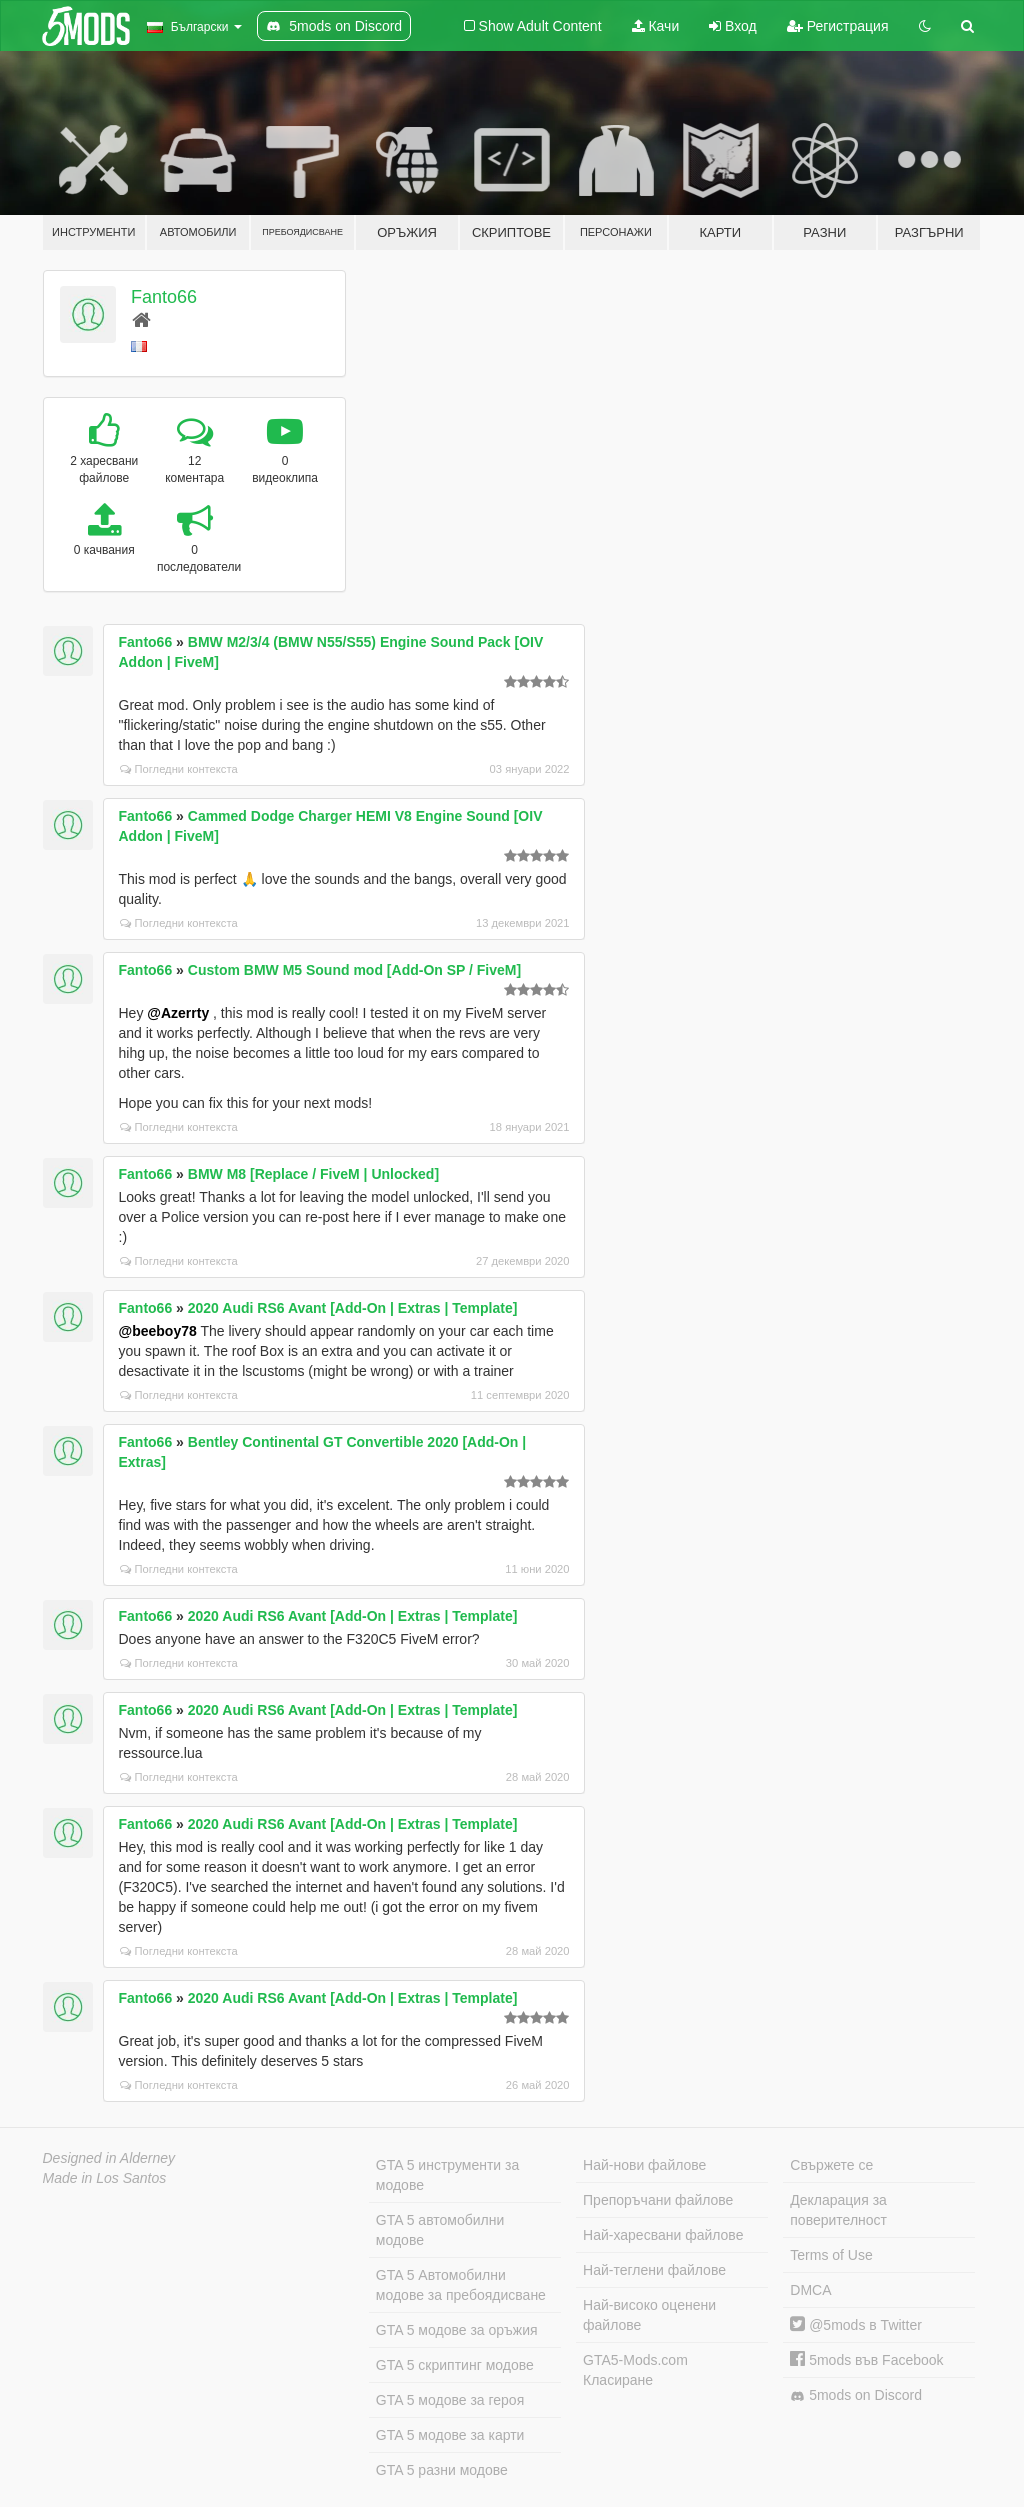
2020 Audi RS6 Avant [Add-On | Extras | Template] (353, 1308)
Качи (656, 26)
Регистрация (838, 26)
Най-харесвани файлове (663, 2235)
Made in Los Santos (105, 2178)
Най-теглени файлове (654, 2270)
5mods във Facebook (866, 2360)
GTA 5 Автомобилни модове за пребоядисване (461, 2285)
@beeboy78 (158, 1331)
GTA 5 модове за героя (450, 2400)
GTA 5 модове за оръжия (457, 2330)
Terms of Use (831, 2255)
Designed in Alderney (109, 2158)
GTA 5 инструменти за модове (447, 2175)
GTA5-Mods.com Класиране (635, 2370)
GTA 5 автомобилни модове (440, 2230)
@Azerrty (178, 1013)
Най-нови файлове (644, 2165)
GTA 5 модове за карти (450, 2435)
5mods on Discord (856, 2395)
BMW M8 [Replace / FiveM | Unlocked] (313, 1174)
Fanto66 (164, 297)
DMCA (810, 2290)
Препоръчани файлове (658, 2200)
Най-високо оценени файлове (649, 2315)
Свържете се (831, 2165)
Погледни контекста (179, 769)
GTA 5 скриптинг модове (455, 2365)
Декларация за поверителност (838, 2210)
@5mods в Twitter (856, 2325)
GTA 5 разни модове (442, 2470)
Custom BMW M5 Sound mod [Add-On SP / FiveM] (354, 970)
